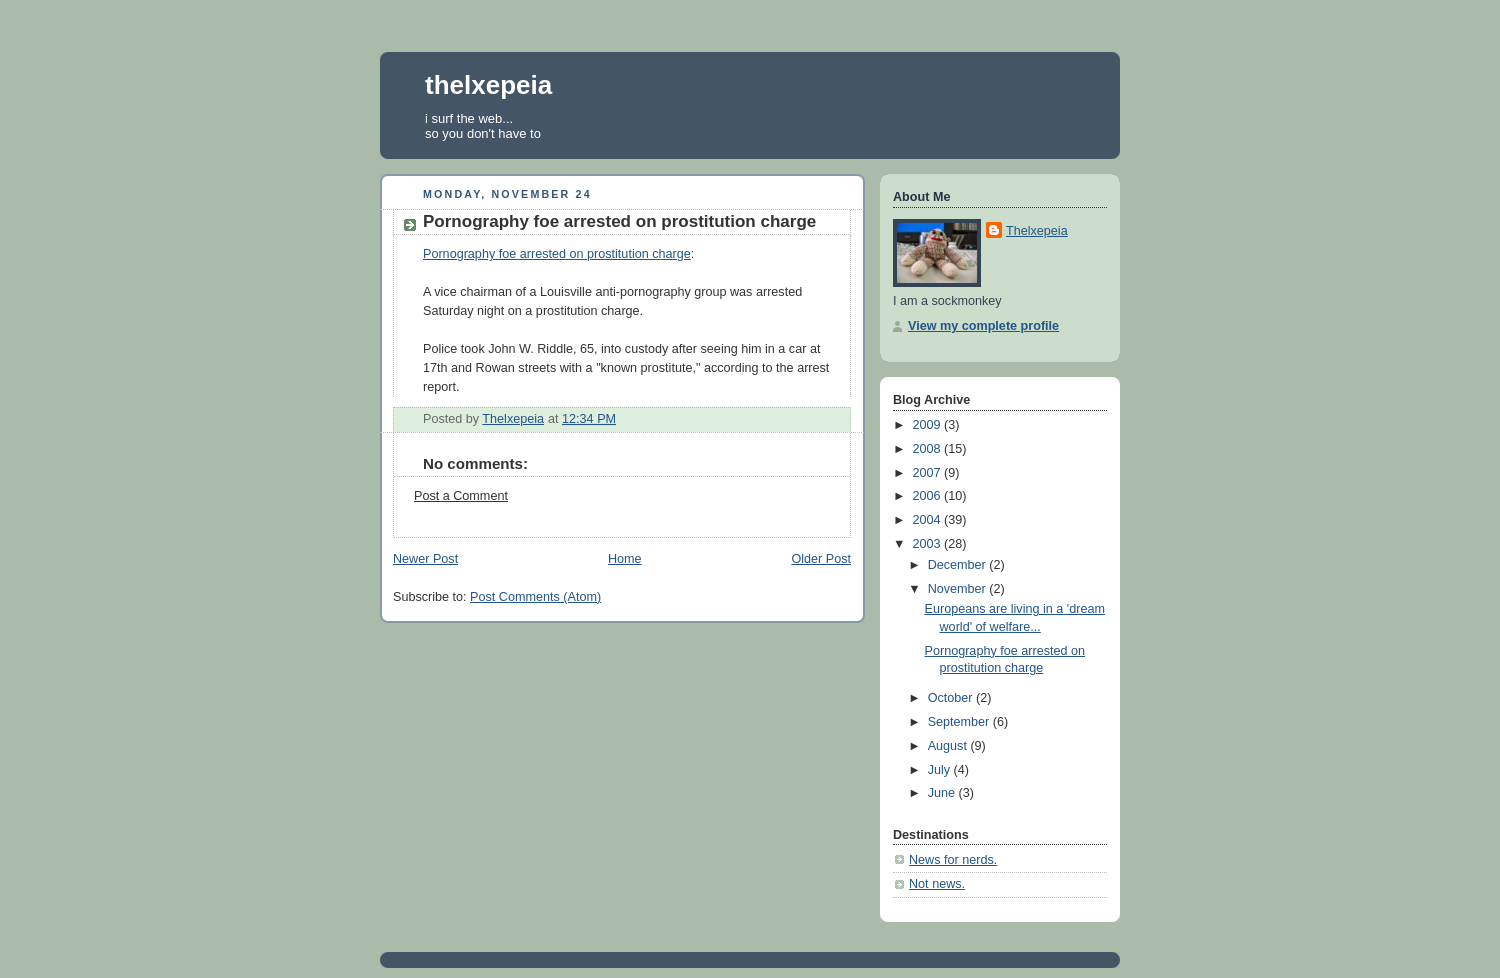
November (959, 589)
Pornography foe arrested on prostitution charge (557, 254)
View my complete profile (983, 326)
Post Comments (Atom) (535, 597)
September (960, 722)
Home (625, 559)
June (943, 793)
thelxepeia (488, 85)
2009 (929, 425)
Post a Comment (461, 496)
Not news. (937, 884)
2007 (929, 473)
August (949, 746)
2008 (929, 449)
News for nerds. (953, 860)
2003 (929, 544)
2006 (929, 496)
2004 (929, 520)
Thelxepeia (1037, 231)
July (941, 770)
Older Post (821, 559)
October (952, 698)
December (959, 565)
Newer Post (425, 559)
